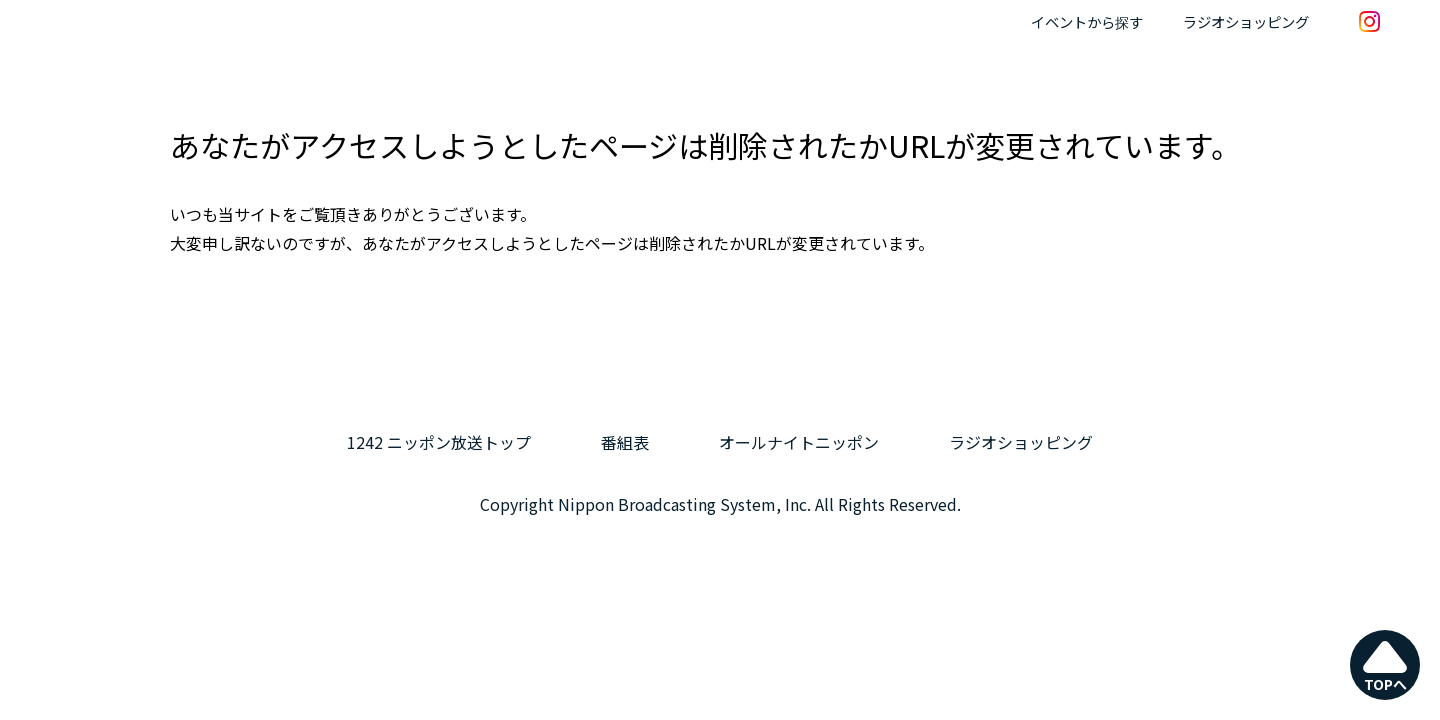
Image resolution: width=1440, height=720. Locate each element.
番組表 (625, 442)
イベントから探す (1087, 21)
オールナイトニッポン (799, 442)
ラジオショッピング (1246, 21)
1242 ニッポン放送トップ (439, 442)
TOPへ (1385, 666)
